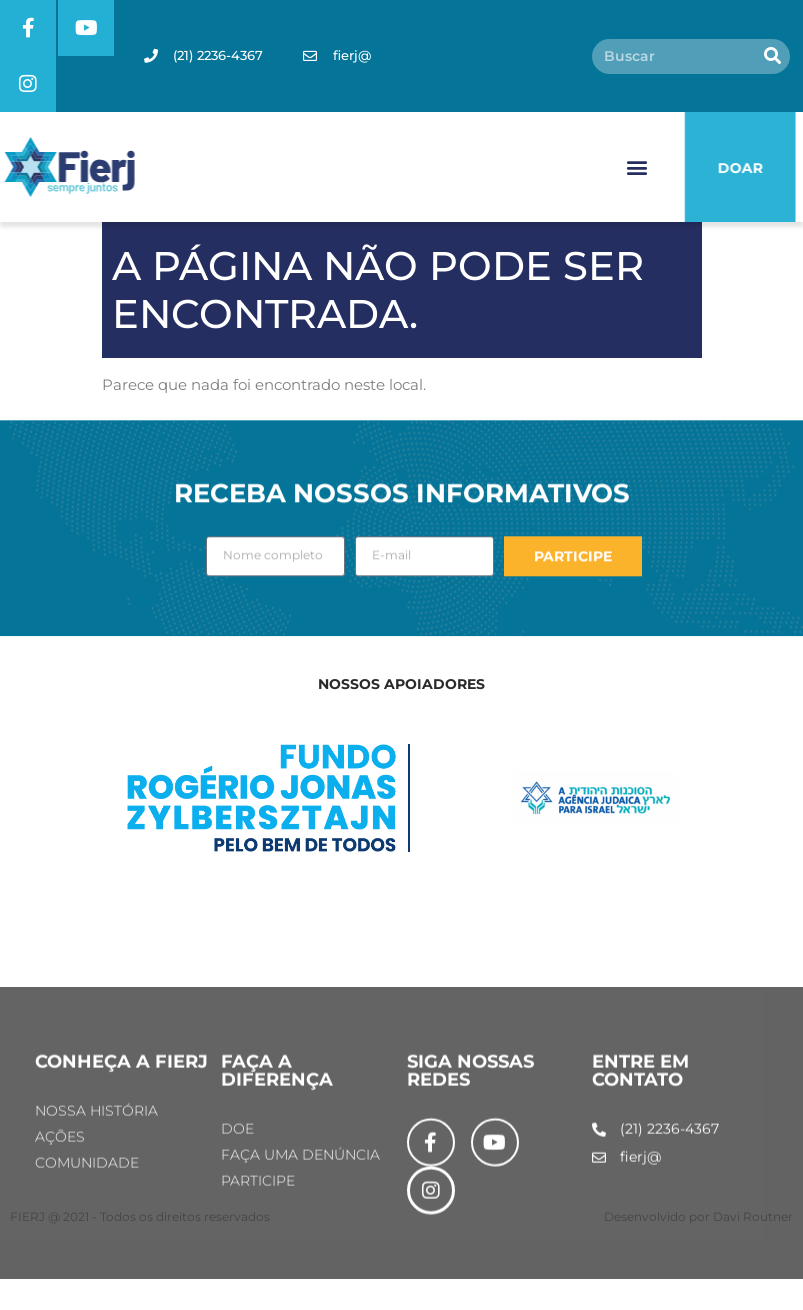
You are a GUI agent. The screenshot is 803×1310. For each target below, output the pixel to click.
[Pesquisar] (772, 56)
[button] (637, 167)
